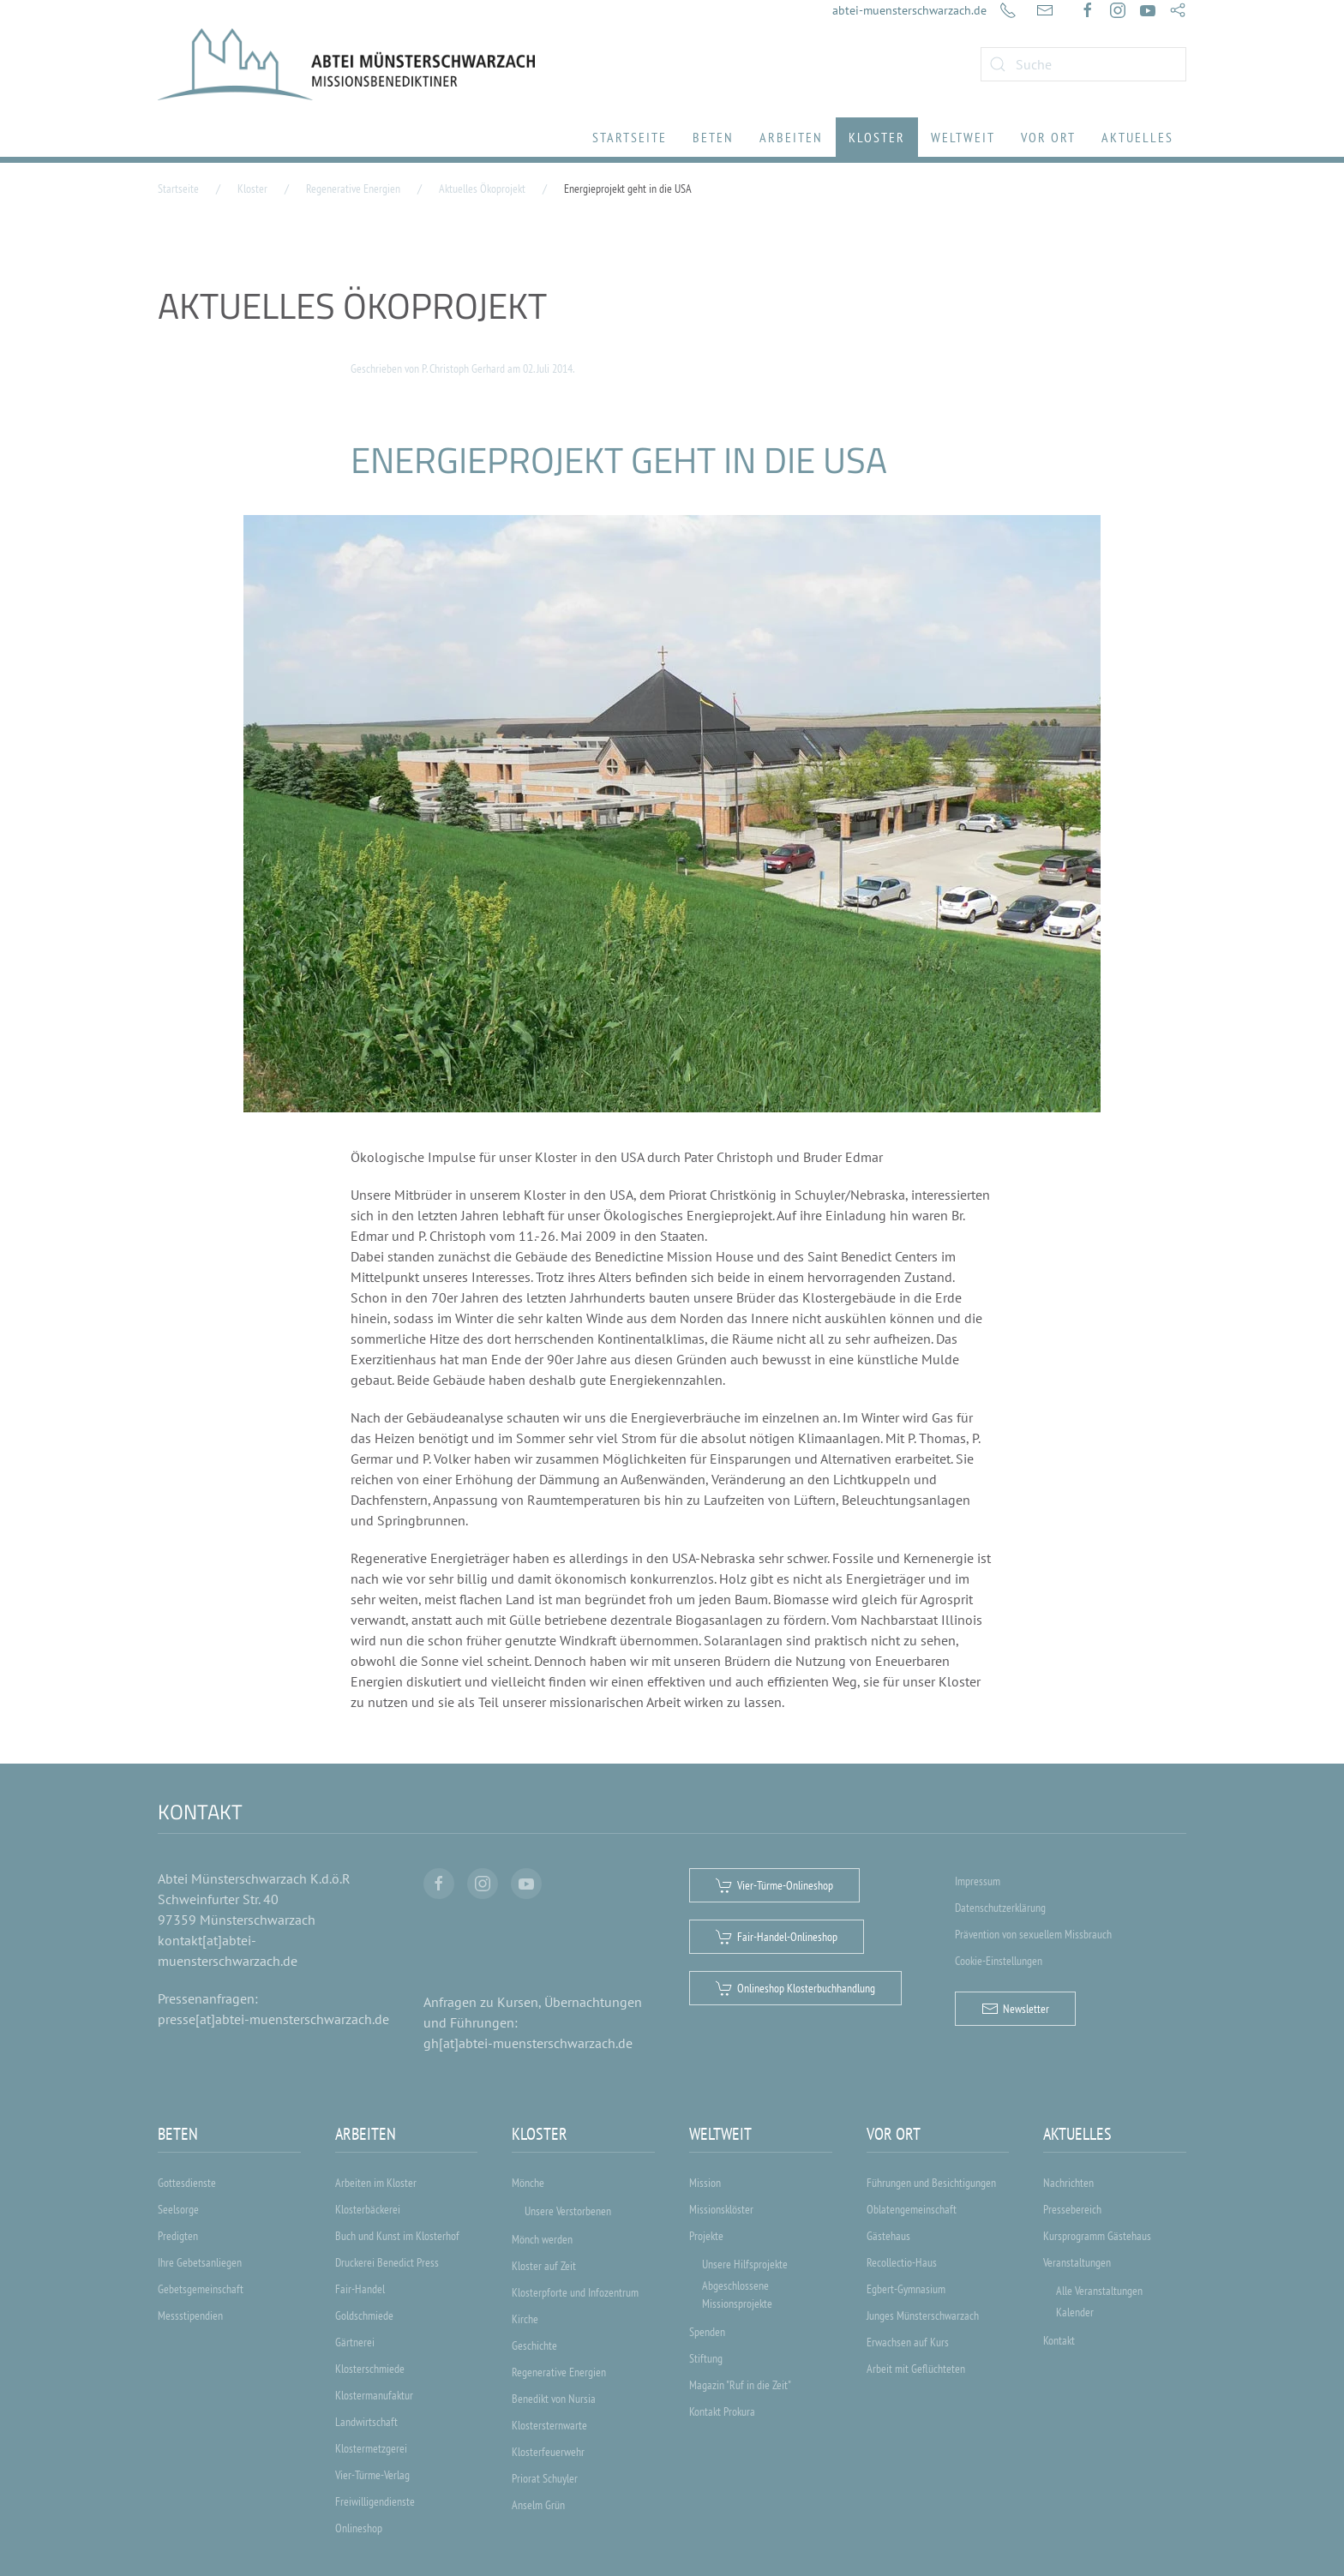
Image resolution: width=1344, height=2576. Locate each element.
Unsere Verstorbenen (568, 2211)
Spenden (707, 2331)
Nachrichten (1068, 2182)
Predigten (178, 2236)
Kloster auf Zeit (544, 2265)
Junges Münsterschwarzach (923, 2315)
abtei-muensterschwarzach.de (909, 10)
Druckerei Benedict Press (387, 2262)
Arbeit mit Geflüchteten (916, 2368)
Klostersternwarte (549, 2425)
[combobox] (1083, 64)
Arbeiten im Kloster (376, 2182)
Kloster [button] (877, 137)
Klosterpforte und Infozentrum (575, 2292)
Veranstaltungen (1077, 2262)
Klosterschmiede (370, 2368)
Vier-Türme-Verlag (372, 2475)
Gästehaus (888, 2236)
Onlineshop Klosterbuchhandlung (795, 1988)
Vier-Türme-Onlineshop (774, 1885)
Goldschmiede (364, 2315)
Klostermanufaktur (374, 2395)
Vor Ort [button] (1048, 137)
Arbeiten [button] (791, 137)
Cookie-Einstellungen (998, 1960)
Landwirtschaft (366, 2421)
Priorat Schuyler (545, 2478)
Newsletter (1015, 2008)
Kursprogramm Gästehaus (1097, 2236)
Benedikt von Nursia (554, 2398)
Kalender (1075, 2312)
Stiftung (706, 2358)
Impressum (977, 1881)
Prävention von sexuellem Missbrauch (1033, 1934)
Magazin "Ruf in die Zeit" (740, 2385)
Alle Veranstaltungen (1099, 2290)
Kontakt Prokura (722, 2411)
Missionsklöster (721, 2209)
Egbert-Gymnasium (906, 2289)
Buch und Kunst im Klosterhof (397, 2236)
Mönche (528, 2182)
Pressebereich (1072, 2209)
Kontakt (1059, 2340)
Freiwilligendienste (375, 2501)
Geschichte (534, 2345)
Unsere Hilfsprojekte (745, 2264)
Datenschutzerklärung (1000, 1907)
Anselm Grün (538, 2505)
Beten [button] (713, 137)
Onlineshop (358, 2528)
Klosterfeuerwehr (548, 2451)
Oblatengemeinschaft (912, 2209)
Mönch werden (542, 2239)
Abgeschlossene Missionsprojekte (737, 2294)
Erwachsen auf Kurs (908, 2342)
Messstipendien (190, 2315)
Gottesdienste (187, 2182)
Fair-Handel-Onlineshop (776, 1936)
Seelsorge (178, 2209)
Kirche (525, 2319)
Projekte (706, 2236)
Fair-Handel (360, 2289)
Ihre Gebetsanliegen (200, 2262)
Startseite (629, 137)
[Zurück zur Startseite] (346, 64)
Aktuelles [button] (1137, 137)
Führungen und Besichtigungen (931, 2182)
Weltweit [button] (963, 137)
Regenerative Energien (559, 2372)
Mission (705, 2182)
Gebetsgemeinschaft (200, 2289)
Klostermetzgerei (371, 2448)
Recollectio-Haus (902, 2262)
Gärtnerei (355, 2342)
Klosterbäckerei (367, 2209)
